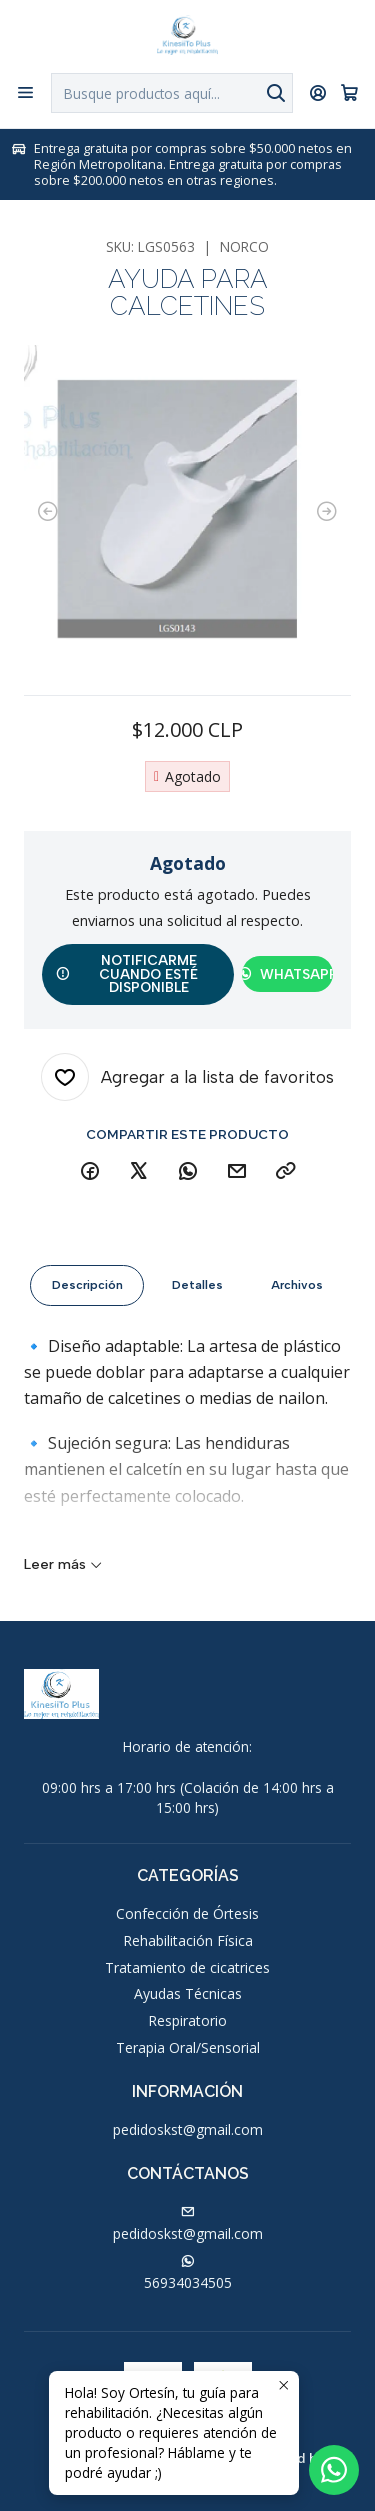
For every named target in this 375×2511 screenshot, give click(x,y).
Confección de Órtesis (187, 1913)
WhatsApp (287, 974)
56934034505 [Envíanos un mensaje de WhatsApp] (188, 2273)
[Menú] (25, 92)
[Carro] (349, 92)
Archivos (297, 1298)
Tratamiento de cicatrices (187, 1967)
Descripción (87, 1298)
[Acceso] (318, 92)
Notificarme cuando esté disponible (127, 973)
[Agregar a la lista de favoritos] (187, 1077)
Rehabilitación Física (188, 1940)
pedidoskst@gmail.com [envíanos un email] (188, 2224)
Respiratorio (187, 2020)
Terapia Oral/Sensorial (188, 2047)
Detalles (197, 1298)
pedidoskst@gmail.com (188, 2129)
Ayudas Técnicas (188, 1993)
